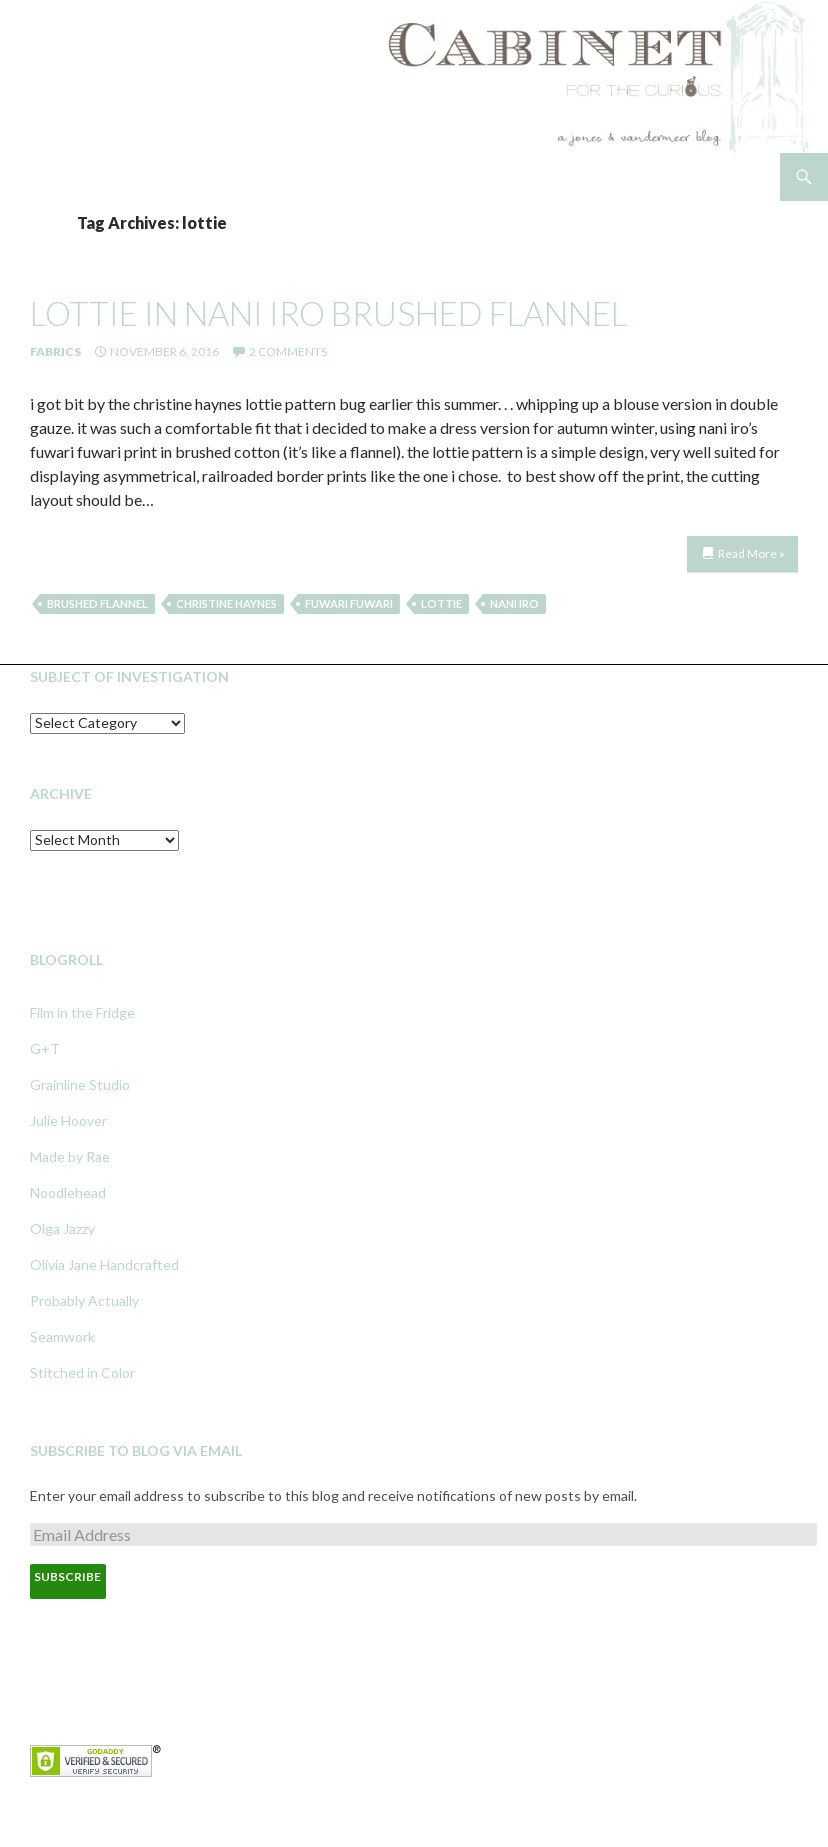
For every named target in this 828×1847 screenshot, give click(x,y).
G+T (45, 1048)
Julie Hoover (68, 1120)
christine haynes (226, 603)
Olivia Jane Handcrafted (104, 1264)
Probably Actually (84, 1300)
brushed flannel (97, 603)
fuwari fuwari (349, 603)
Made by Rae (70, 1156)
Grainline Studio (80, 1084)
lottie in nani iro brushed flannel (328, 313)
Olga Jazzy (62, 1228)
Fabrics (55, 351)
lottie (441, 603)
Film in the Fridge (82, 1012)
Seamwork (62, 1336)
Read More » (751, 553)
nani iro (514, 603)
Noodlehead (68, 1192)
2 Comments (288, 351)
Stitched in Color (82, 1372)
